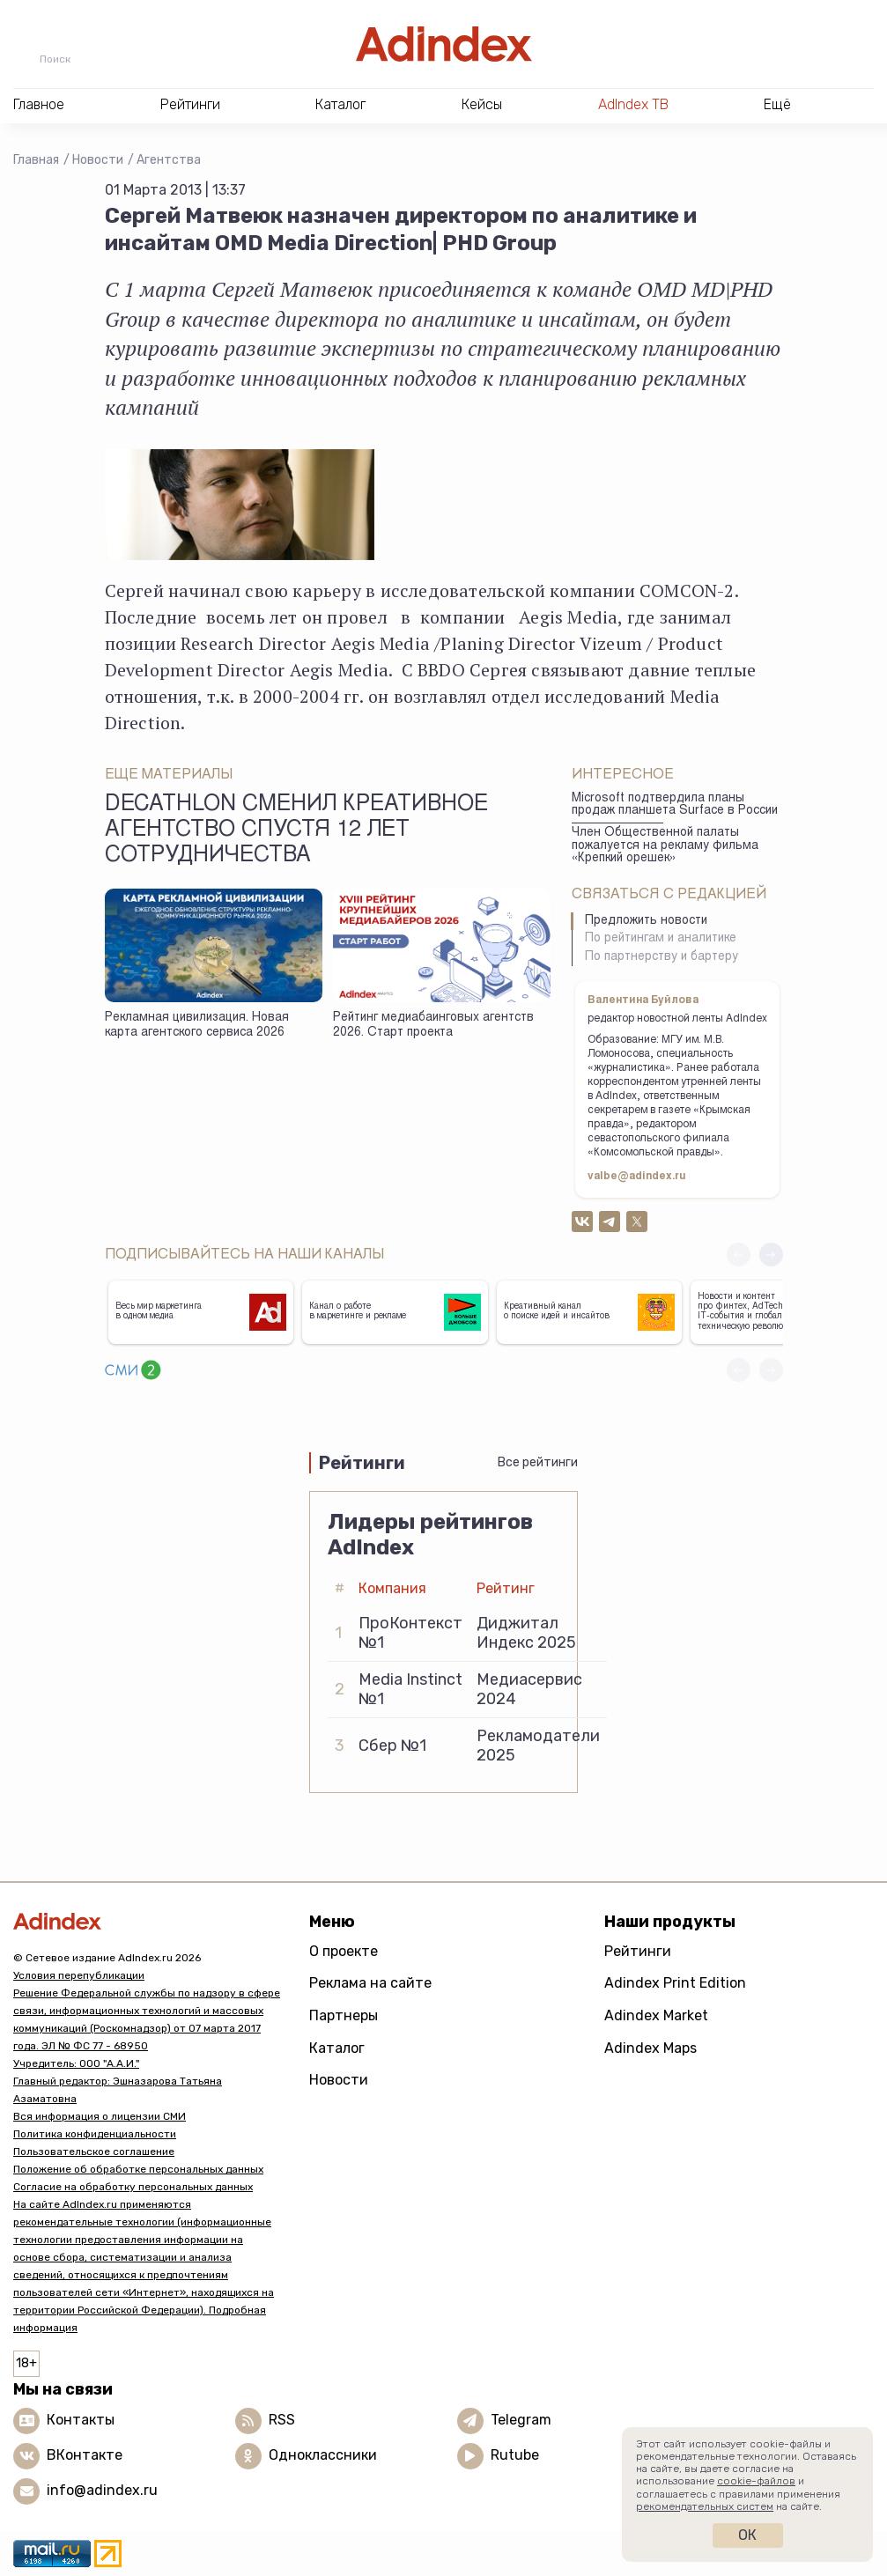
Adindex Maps (650, 2048)
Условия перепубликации (78, 1975)
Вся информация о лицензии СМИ (99, 2116)
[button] (771, 1254)
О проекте (343, 1951)
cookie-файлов (756, 2481)
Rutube (515, 2455)
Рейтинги (637, 1951)
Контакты (81, 2419)
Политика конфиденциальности (94, 2134)
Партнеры (343, 2015)
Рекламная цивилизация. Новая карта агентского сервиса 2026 (197, 1025)
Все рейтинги (538, 1462)
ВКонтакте (84, 2455)
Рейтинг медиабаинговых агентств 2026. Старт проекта (433, 1025)
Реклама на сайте (370, 1982)
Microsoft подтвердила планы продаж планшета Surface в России (675, 805)
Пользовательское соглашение (93, 2151)
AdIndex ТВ (633, 104)
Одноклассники (323, 2455)
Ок (747, 2535)
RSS (282, 2419)
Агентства (169, 159)
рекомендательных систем (704, 2506)
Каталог (337, 2048)
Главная (36, 159)
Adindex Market (656, 2015)
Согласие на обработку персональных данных (133, 2187)
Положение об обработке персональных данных (138, 2169)
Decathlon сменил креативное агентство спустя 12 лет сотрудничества (296, 831)
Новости (97, 159)
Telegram (521, 2419)
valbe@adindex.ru (637, 1176)
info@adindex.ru (102, 2490)
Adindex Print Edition (675, 1982)
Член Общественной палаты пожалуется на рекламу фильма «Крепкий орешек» (665, 846)
